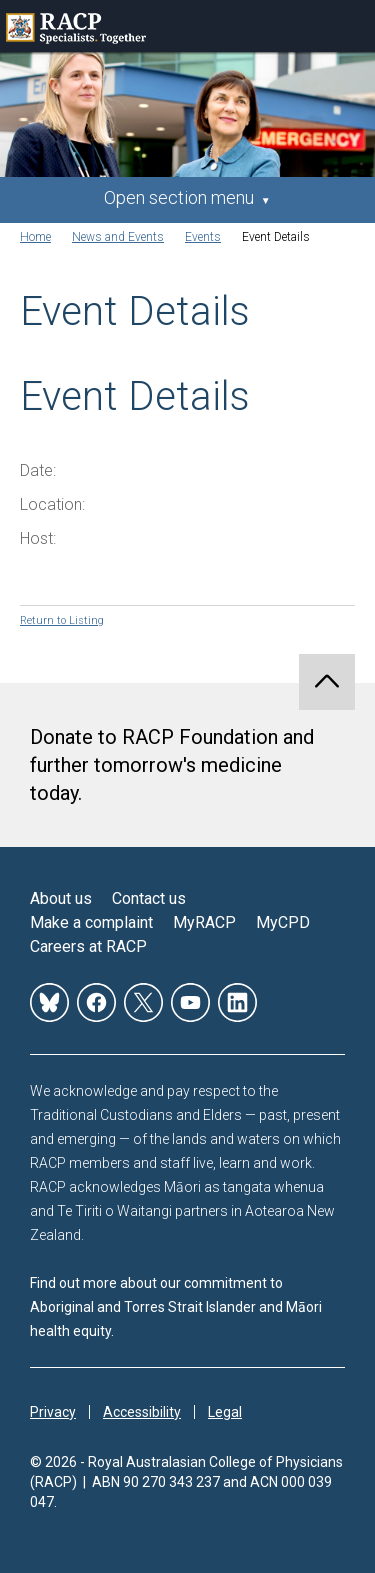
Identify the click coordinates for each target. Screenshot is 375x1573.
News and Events (118, 237)
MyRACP (204, 922)
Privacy (53, 1412)
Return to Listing (62, 620)
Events (203, 237)
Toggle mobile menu (349, 26)
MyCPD (283, 922)
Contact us (149, 898)
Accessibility (142, 1412)
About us (61, 898)
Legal (225, 1412)
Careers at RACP (88, 946)
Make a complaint (91, 922)
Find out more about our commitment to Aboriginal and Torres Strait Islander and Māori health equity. (176, 1307)
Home (35, 237)
